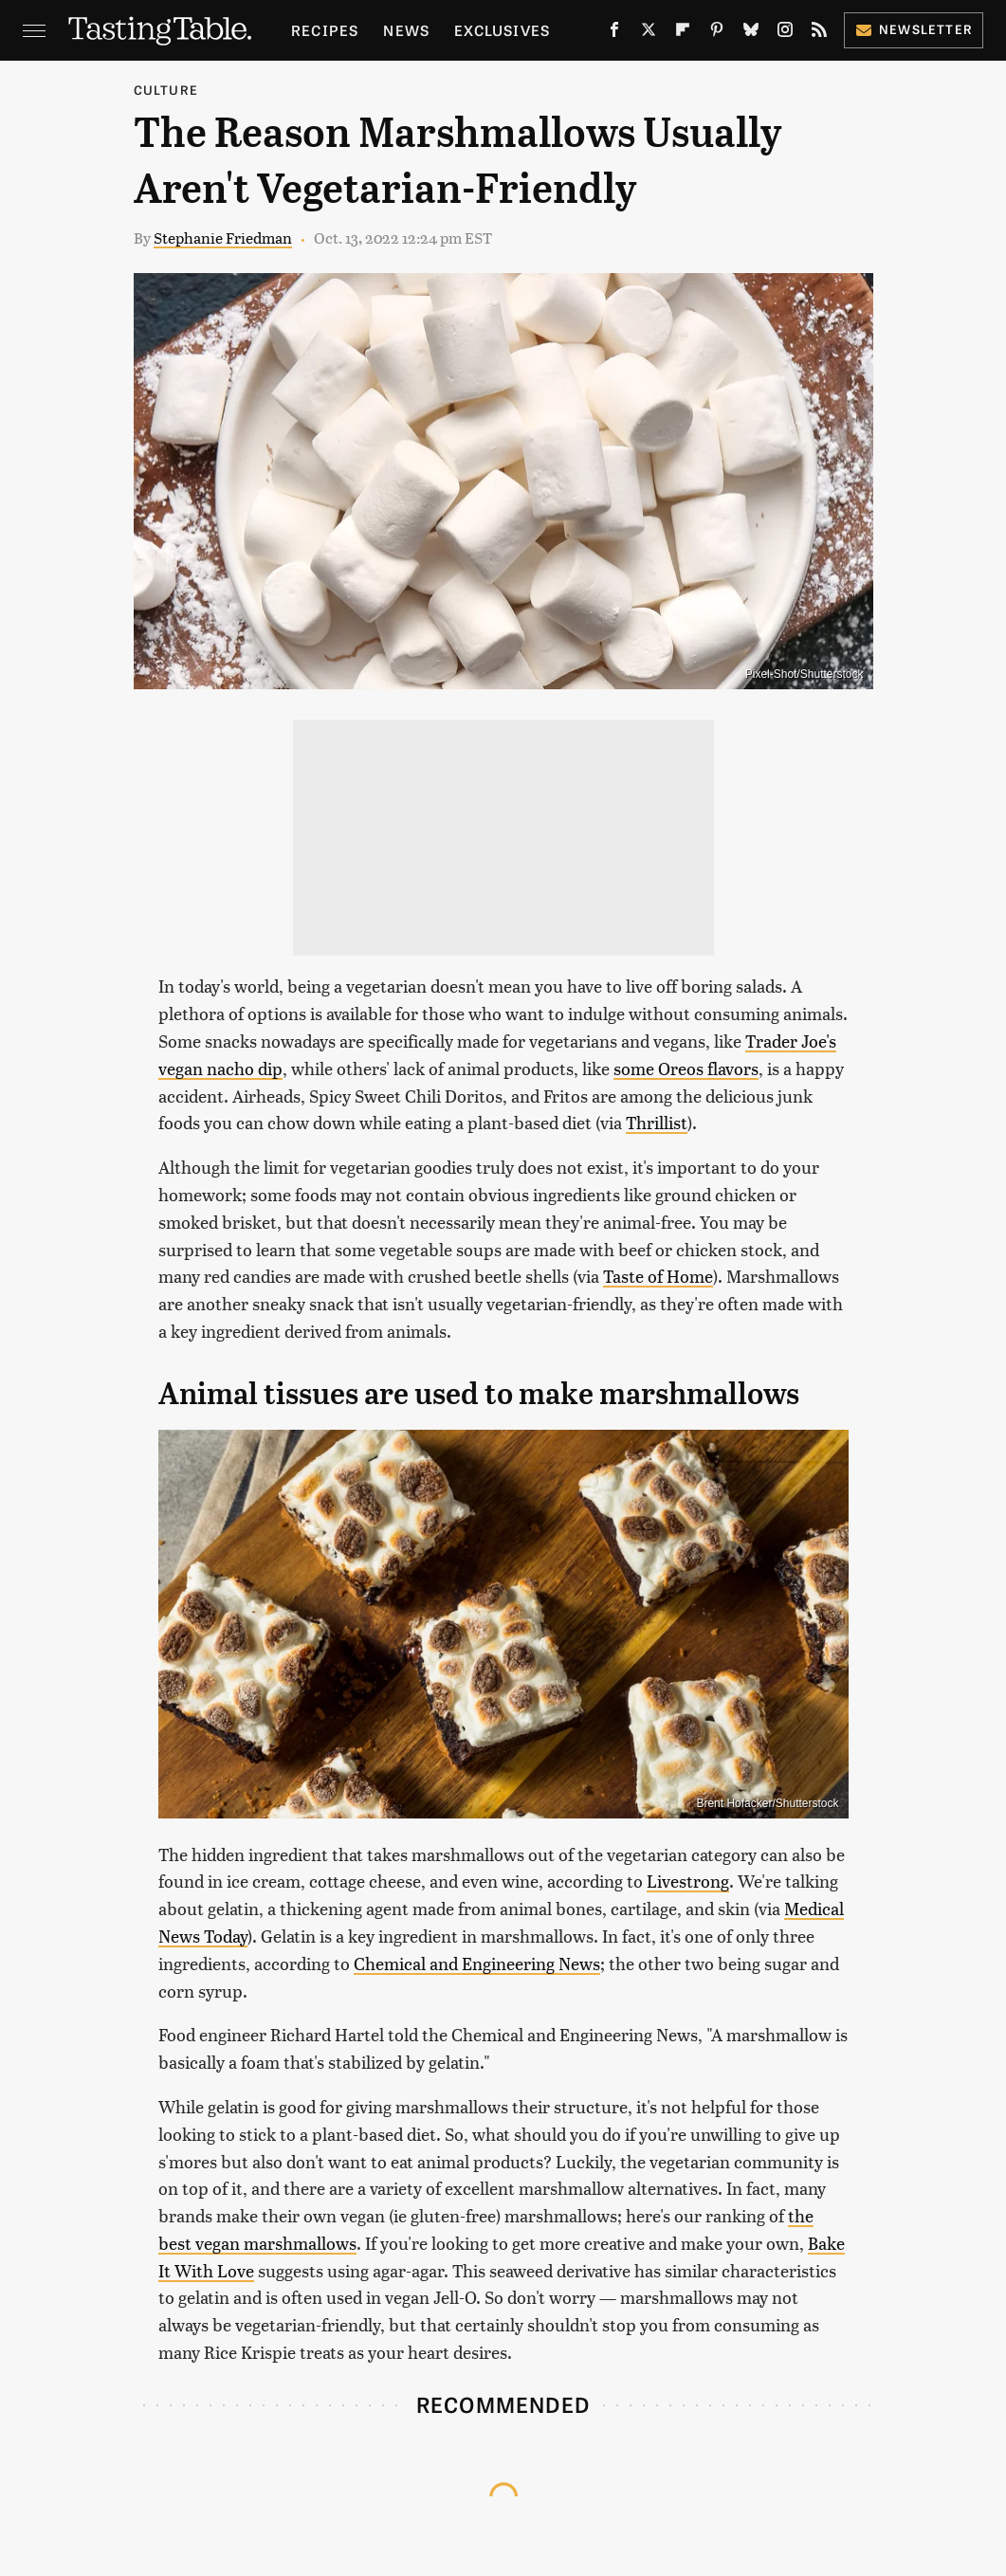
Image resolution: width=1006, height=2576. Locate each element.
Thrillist (656, 1122)
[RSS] (819, 33)
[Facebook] (614, 33)
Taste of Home (658, 1276)
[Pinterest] (716, 33)
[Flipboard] (682, 33)
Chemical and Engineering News (477, 1963)
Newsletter (913, 29)
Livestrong (688, 1880)
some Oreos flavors (686, 1068)
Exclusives (502, 30)
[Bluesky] (750, 33)
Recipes (324, 30)
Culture (166, 89)
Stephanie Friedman (223, 237)
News (406, 30)
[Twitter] (648, 33)
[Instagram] (785, 33)
